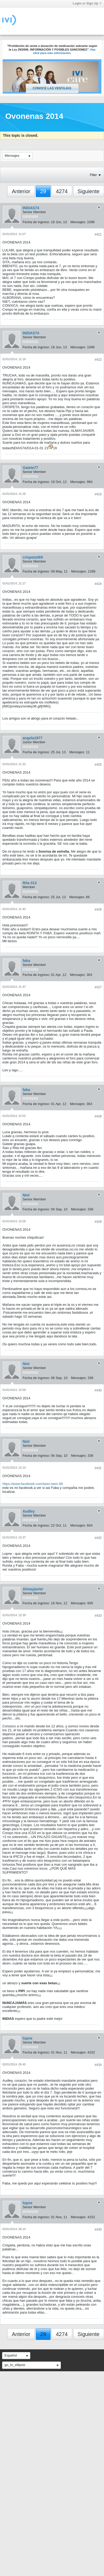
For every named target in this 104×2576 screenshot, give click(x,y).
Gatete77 (30, 468)
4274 (62, 191)
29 (43, 191)
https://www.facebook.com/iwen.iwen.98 (32, 1484)
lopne (27, 2038)
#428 (98, 1116)
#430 (98, 1390)
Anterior (21, 191)
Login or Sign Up (87, 3)
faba (26, 961)
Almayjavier (33, 1589)
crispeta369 (33, 557)
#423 (98, 494)
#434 (98, 2065)
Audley (29, 1511)
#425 (98, 764)
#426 (98, 909)
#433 (98, 1615)
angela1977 (33, 738)
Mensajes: (78, 222)
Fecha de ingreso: (36, 222)
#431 (98, 1468)
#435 (98, 2229)
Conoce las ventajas (52, 88)
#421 (98, 234)
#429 (98, 1222)
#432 (98, 1538)
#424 (98, 584)
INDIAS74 (31, 208)
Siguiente (89, 191)
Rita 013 (30, 883)
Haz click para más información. (64, 51)
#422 (98, 359)
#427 (98, 987)
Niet (26, 1195)
